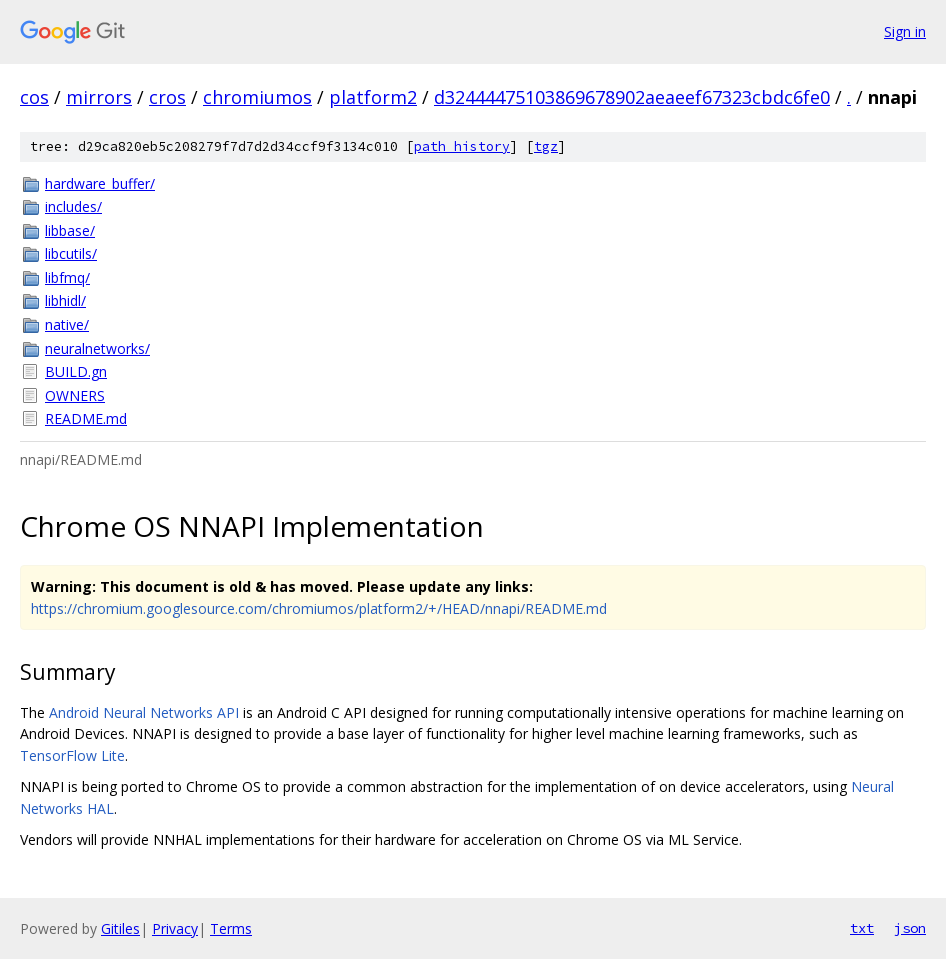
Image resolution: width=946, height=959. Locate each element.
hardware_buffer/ (100, 183)
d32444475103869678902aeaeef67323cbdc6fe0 (632, 97)
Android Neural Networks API (144, 712)
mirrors (99, 97)
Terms (231, 928)
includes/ (73, 206)
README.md (86, 418)
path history (462, 146)
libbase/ (70, 230)
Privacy (175, 928)
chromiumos (257, 97)
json (910, 928)
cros (167, 97)
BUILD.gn (76, 371)
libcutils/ (71, 253)
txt (862, 928)
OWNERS (75, 395)
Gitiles (120, 928)
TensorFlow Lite (72, 755)
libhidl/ (65, 300)
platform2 (373, 97)
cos (34, 97)
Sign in (905, 31)
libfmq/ (67, 277)
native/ (67, 324)
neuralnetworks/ (97, 348)
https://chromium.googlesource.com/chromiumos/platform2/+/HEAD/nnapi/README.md (319, 608)
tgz (546, 146)
